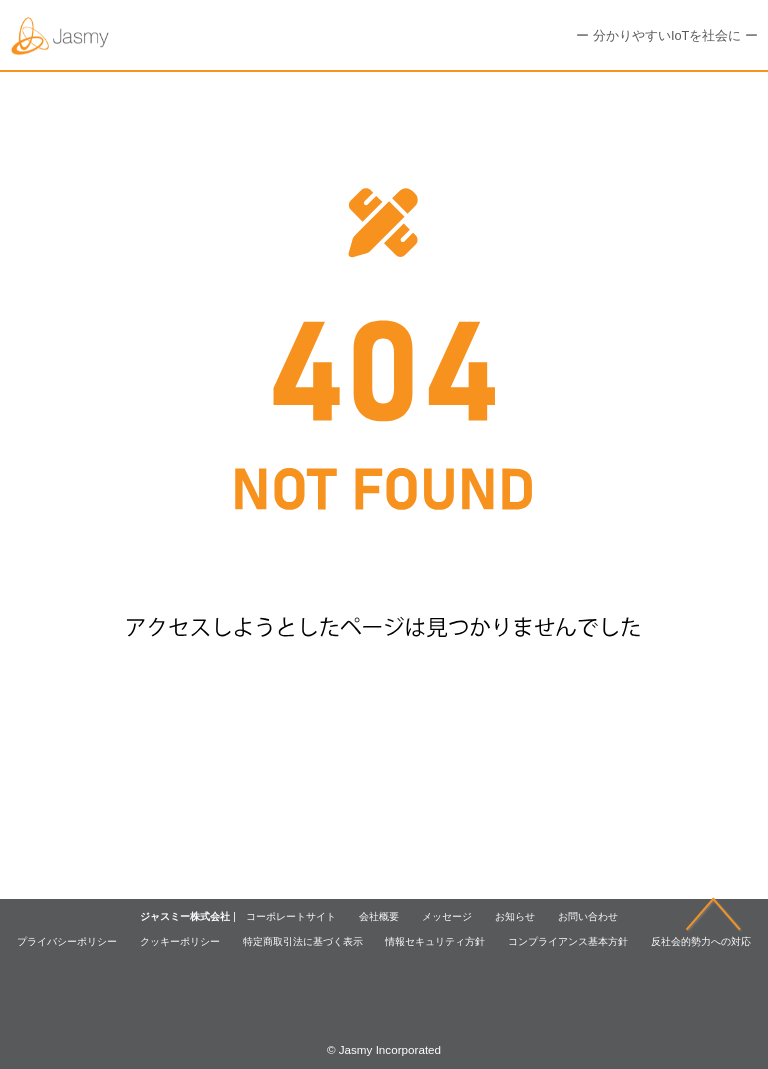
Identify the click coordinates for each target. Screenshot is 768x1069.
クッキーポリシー (180, 941)
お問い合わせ (588, 916)
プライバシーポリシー (67, 941)
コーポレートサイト (291, 916)
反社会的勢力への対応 (701, 941)
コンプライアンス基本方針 (568, 941)
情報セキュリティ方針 (435, 941)
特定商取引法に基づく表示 (303, 941)
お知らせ (515, 916)
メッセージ (447, 916)
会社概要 (379, 916)
